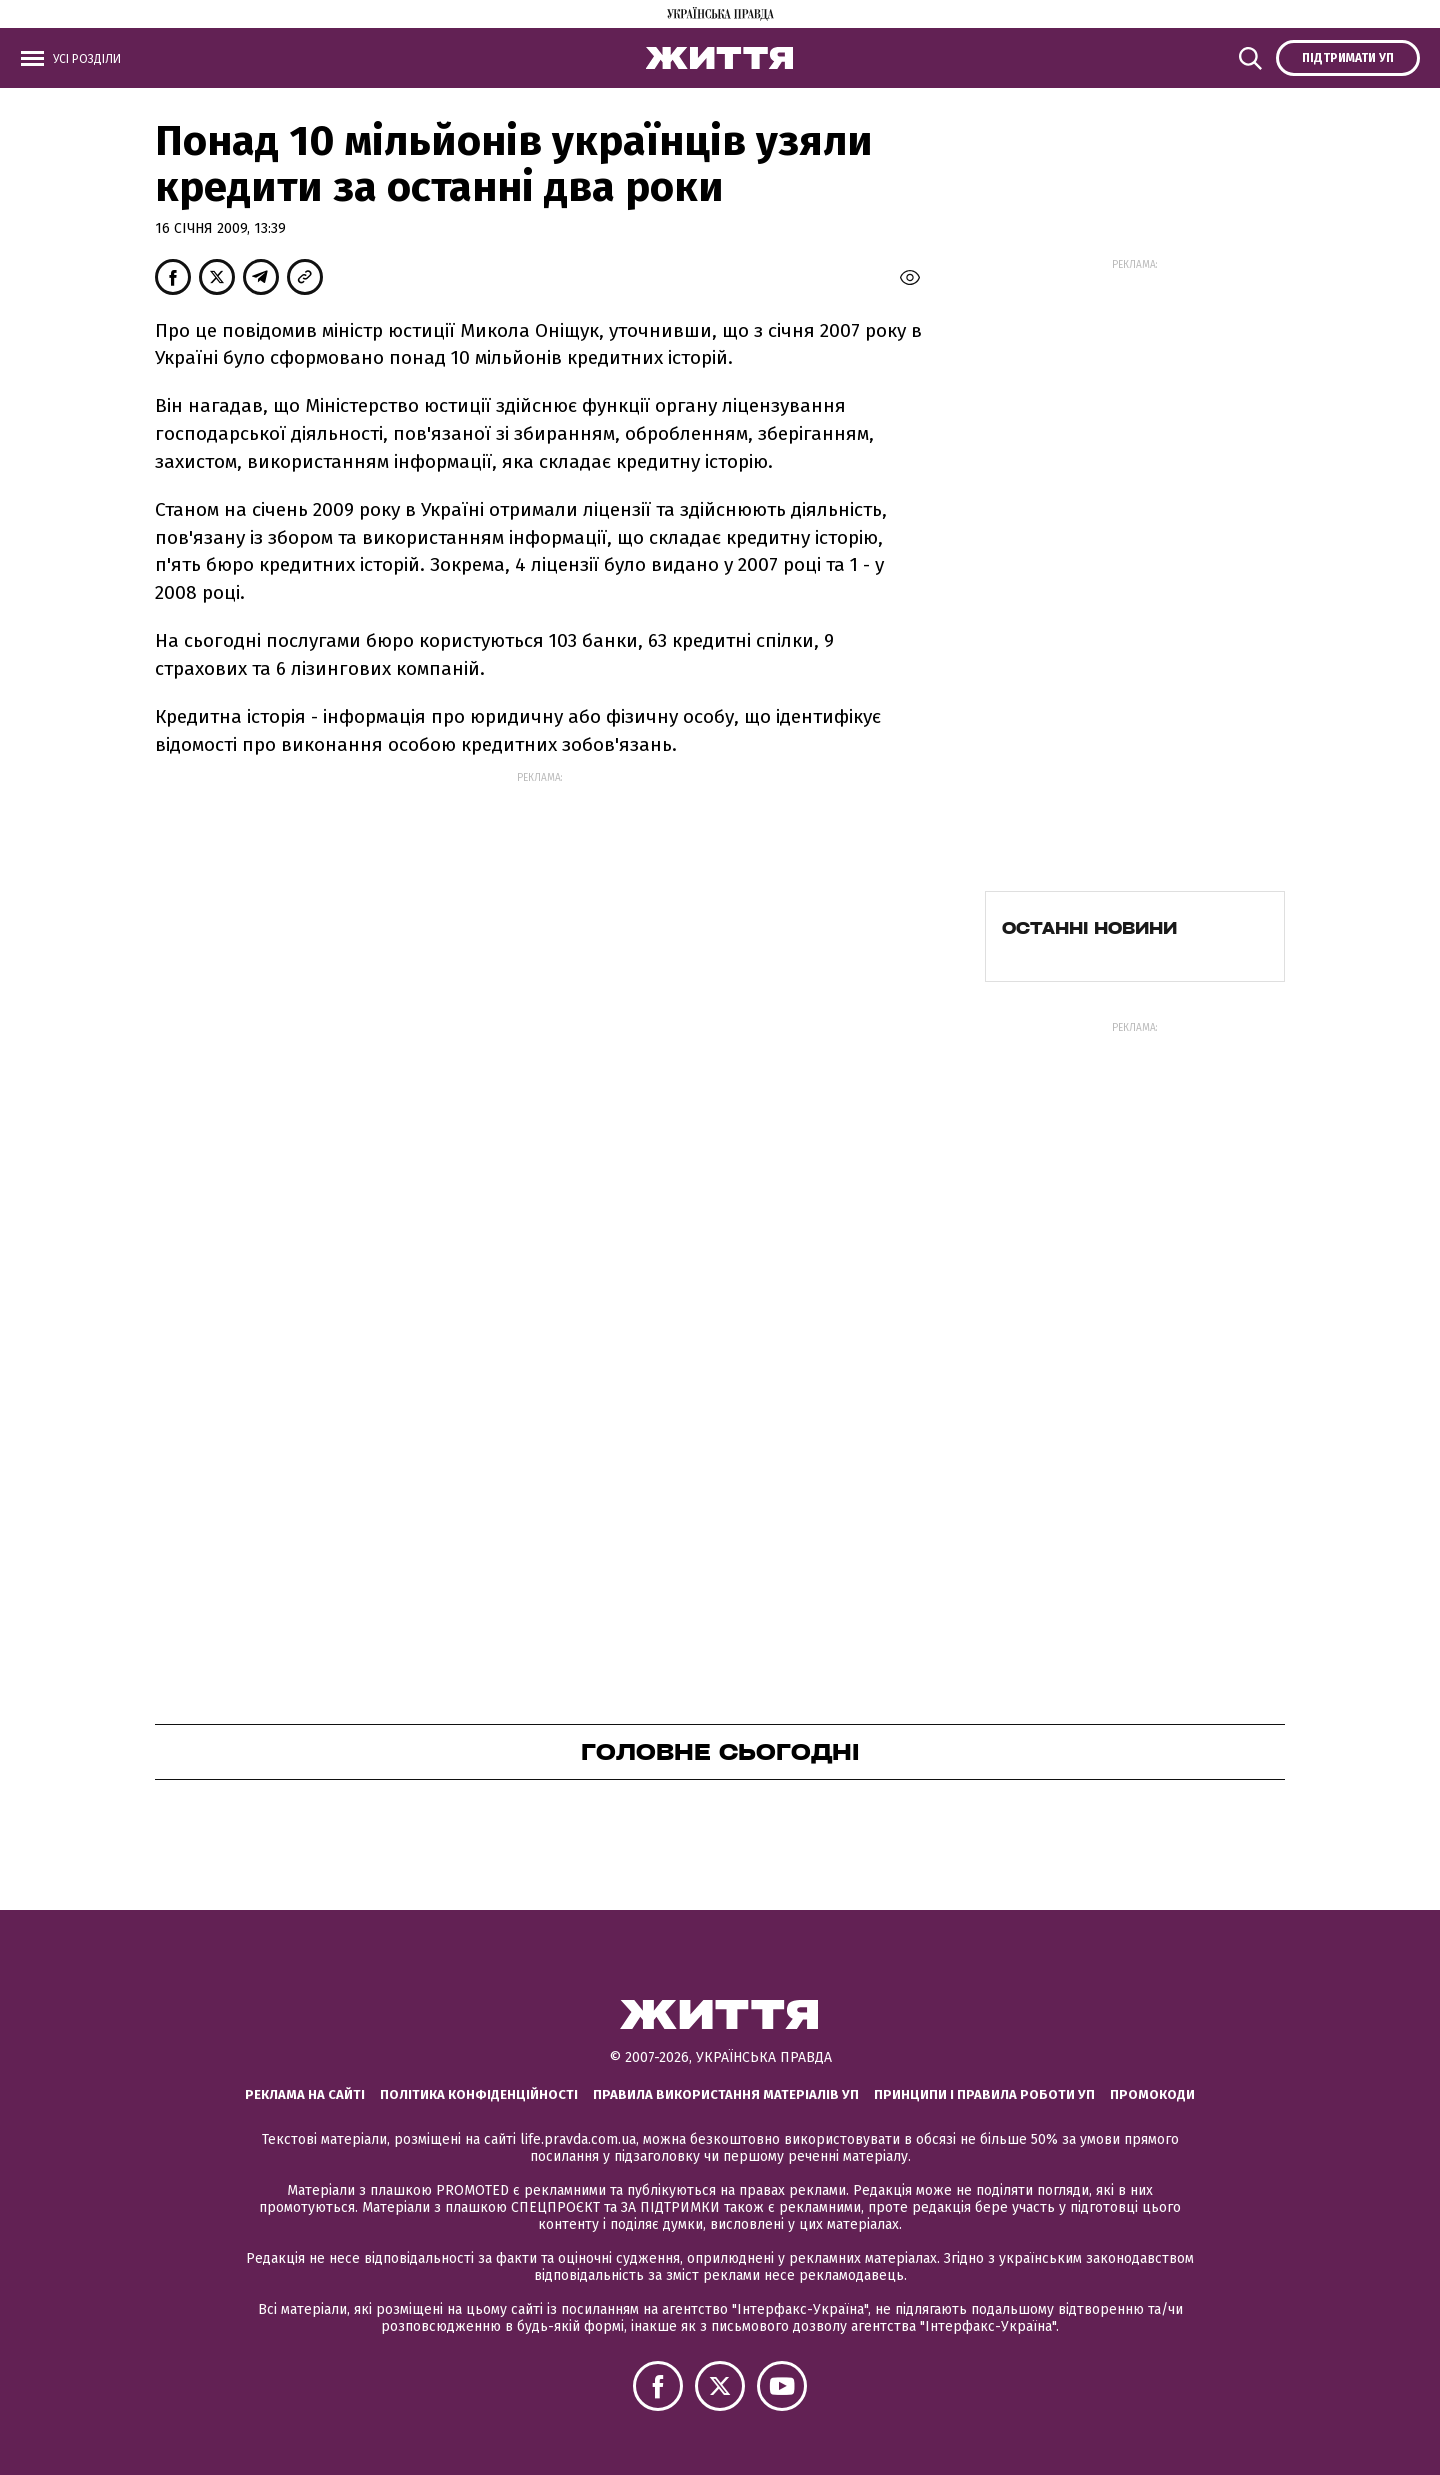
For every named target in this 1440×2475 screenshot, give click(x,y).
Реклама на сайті (305, 2094)
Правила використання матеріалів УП (726, 2094)
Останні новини (1089, 928)
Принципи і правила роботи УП (984, 2094)
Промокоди (1152, 2094)
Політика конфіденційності (479, 2094)
